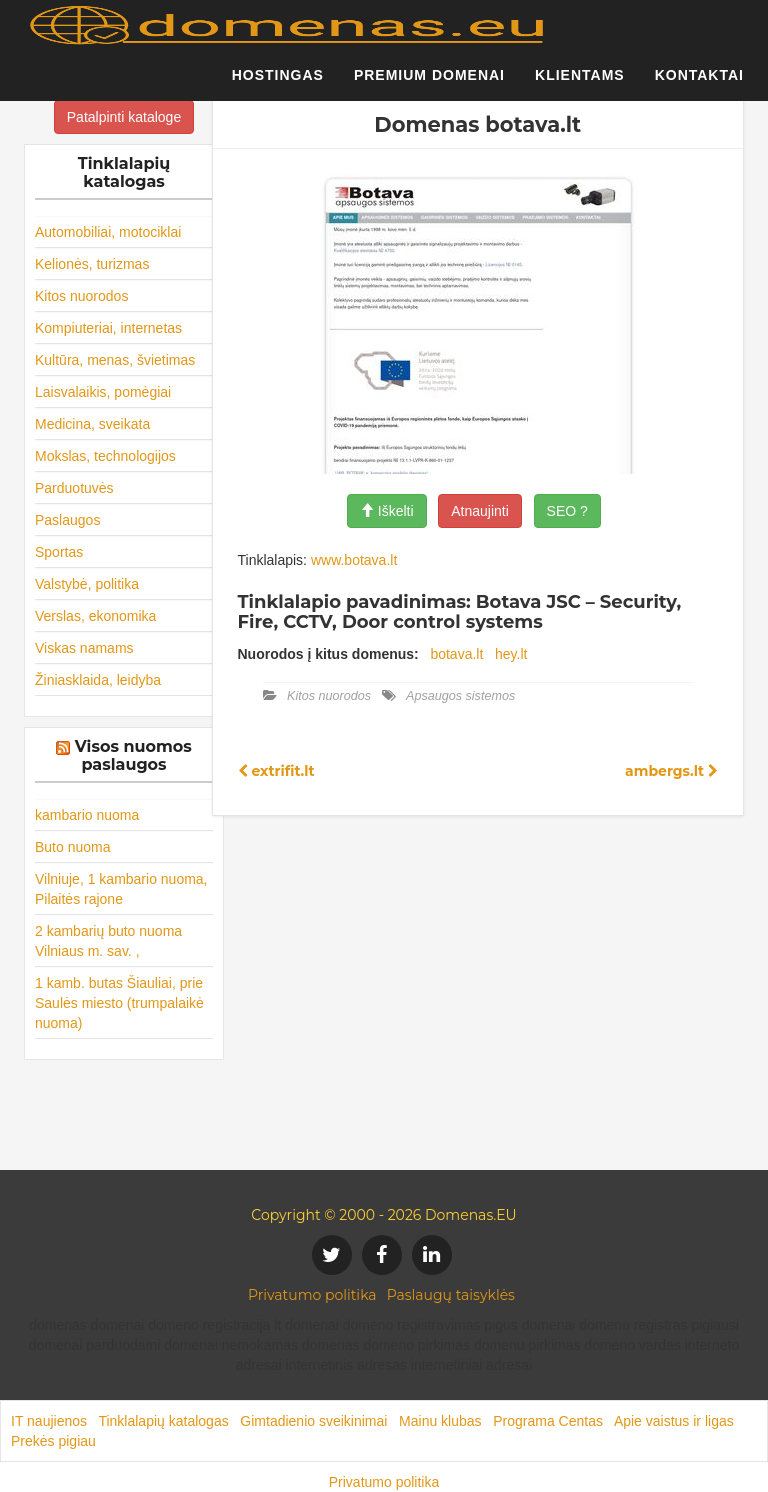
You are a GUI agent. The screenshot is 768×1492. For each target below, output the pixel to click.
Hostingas (278, 85)
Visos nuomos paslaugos (133, 755)
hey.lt (511, 654)
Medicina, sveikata (92, 424)
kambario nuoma (87, 815)
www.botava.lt (354, 560)
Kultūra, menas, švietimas (115, 360)
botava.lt (456, 654)
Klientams (580, 85)
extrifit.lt (276, 771)
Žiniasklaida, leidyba (98, 680)
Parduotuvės (74, 488)
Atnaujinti (480, 511)
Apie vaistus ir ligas (674, 1421)
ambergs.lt (671, 771)
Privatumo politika (312, 1295)
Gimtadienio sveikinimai (313, 1421)
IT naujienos (49, 1421)
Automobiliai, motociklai (108, 232)
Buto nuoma (73, 847)
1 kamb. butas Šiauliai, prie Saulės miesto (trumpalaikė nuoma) (119, 1003)
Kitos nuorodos (81, 296)
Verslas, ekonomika (95, 616)
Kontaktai (699, 85)
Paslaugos (67, 520)
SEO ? (567, 511)
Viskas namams (84, 648)
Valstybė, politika (87, 584)
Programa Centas (548, 1421)
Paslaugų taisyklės (451, 1295)
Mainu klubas (440, 1421)
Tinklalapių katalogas (163, 1421)
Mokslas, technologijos (105, 456)
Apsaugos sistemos (460, 696)
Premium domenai (429, 85)
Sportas (59, 552)
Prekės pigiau (53, 1441)
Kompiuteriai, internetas (108, 328)
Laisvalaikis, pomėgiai (103, 392)
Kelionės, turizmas (92, 264)
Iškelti (387, 511)
